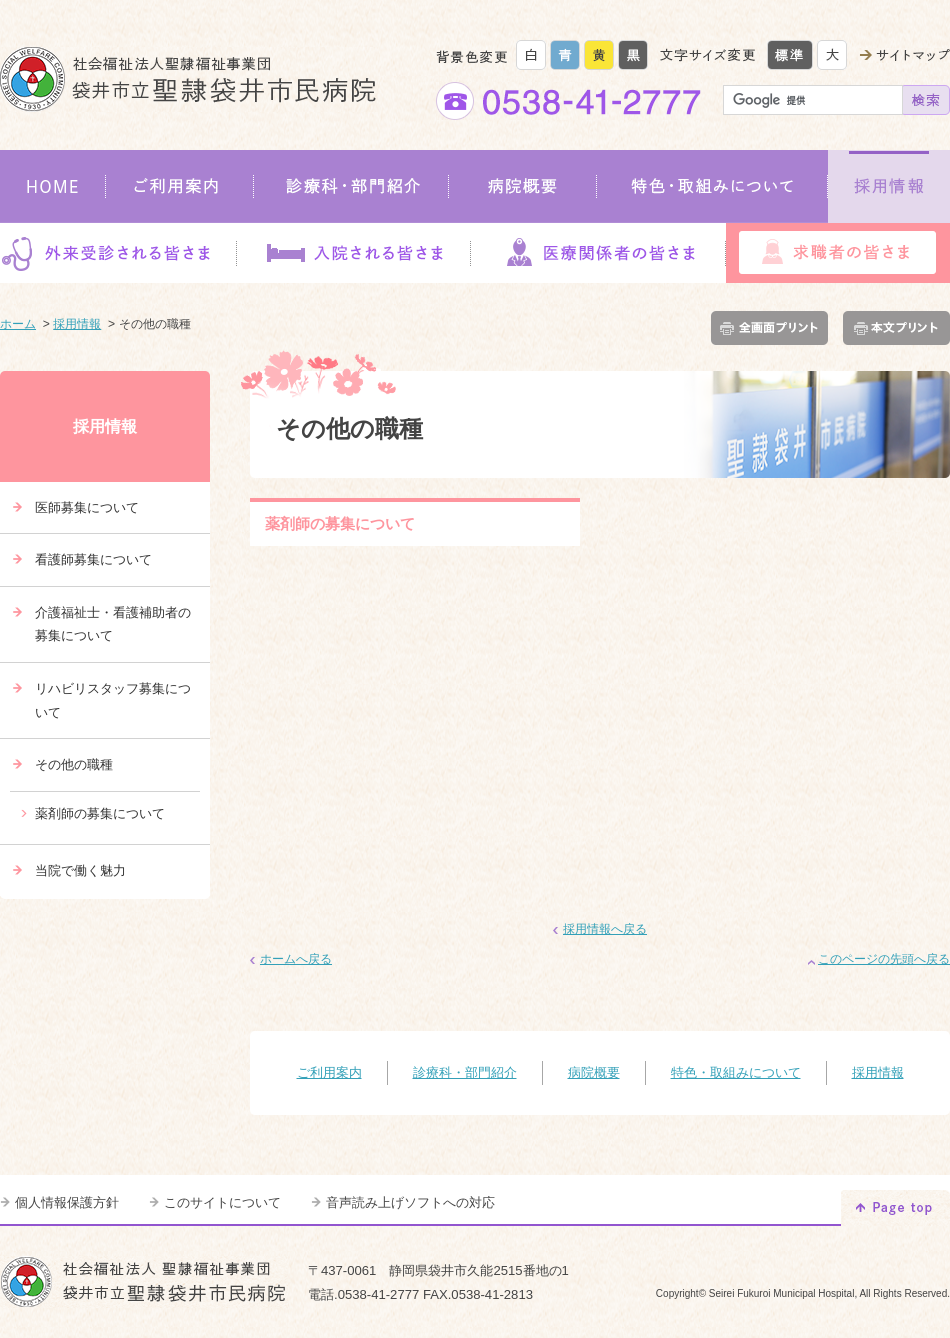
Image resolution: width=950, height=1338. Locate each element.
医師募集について (87, 507)
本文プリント (893, 328)
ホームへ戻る (296, 959)
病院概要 (523, 186)
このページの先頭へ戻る (884, 959)
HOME (53, 186)
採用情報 (889, 186)
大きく (832, 55)
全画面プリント (773, 328)
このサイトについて (222, 1202)
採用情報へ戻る (605, 929)
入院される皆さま (353, 253)
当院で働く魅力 (80, 870)
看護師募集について (93, 559)
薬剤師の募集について (340, 523)
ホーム (18, 324)
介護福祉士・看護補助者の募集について (113, 624)
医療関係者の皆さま (598, 253)
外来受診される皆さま (118, 253)
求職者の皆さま (838, 253)
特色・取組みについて (712, 186)
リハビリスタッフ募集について (113, 700)
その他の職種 (74, 764)
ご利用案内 (180, 186)
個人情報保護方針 (67, 1202)
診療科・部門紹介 (351, 186)
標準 (790, 55)
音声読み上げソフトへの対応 (410, 1202)
